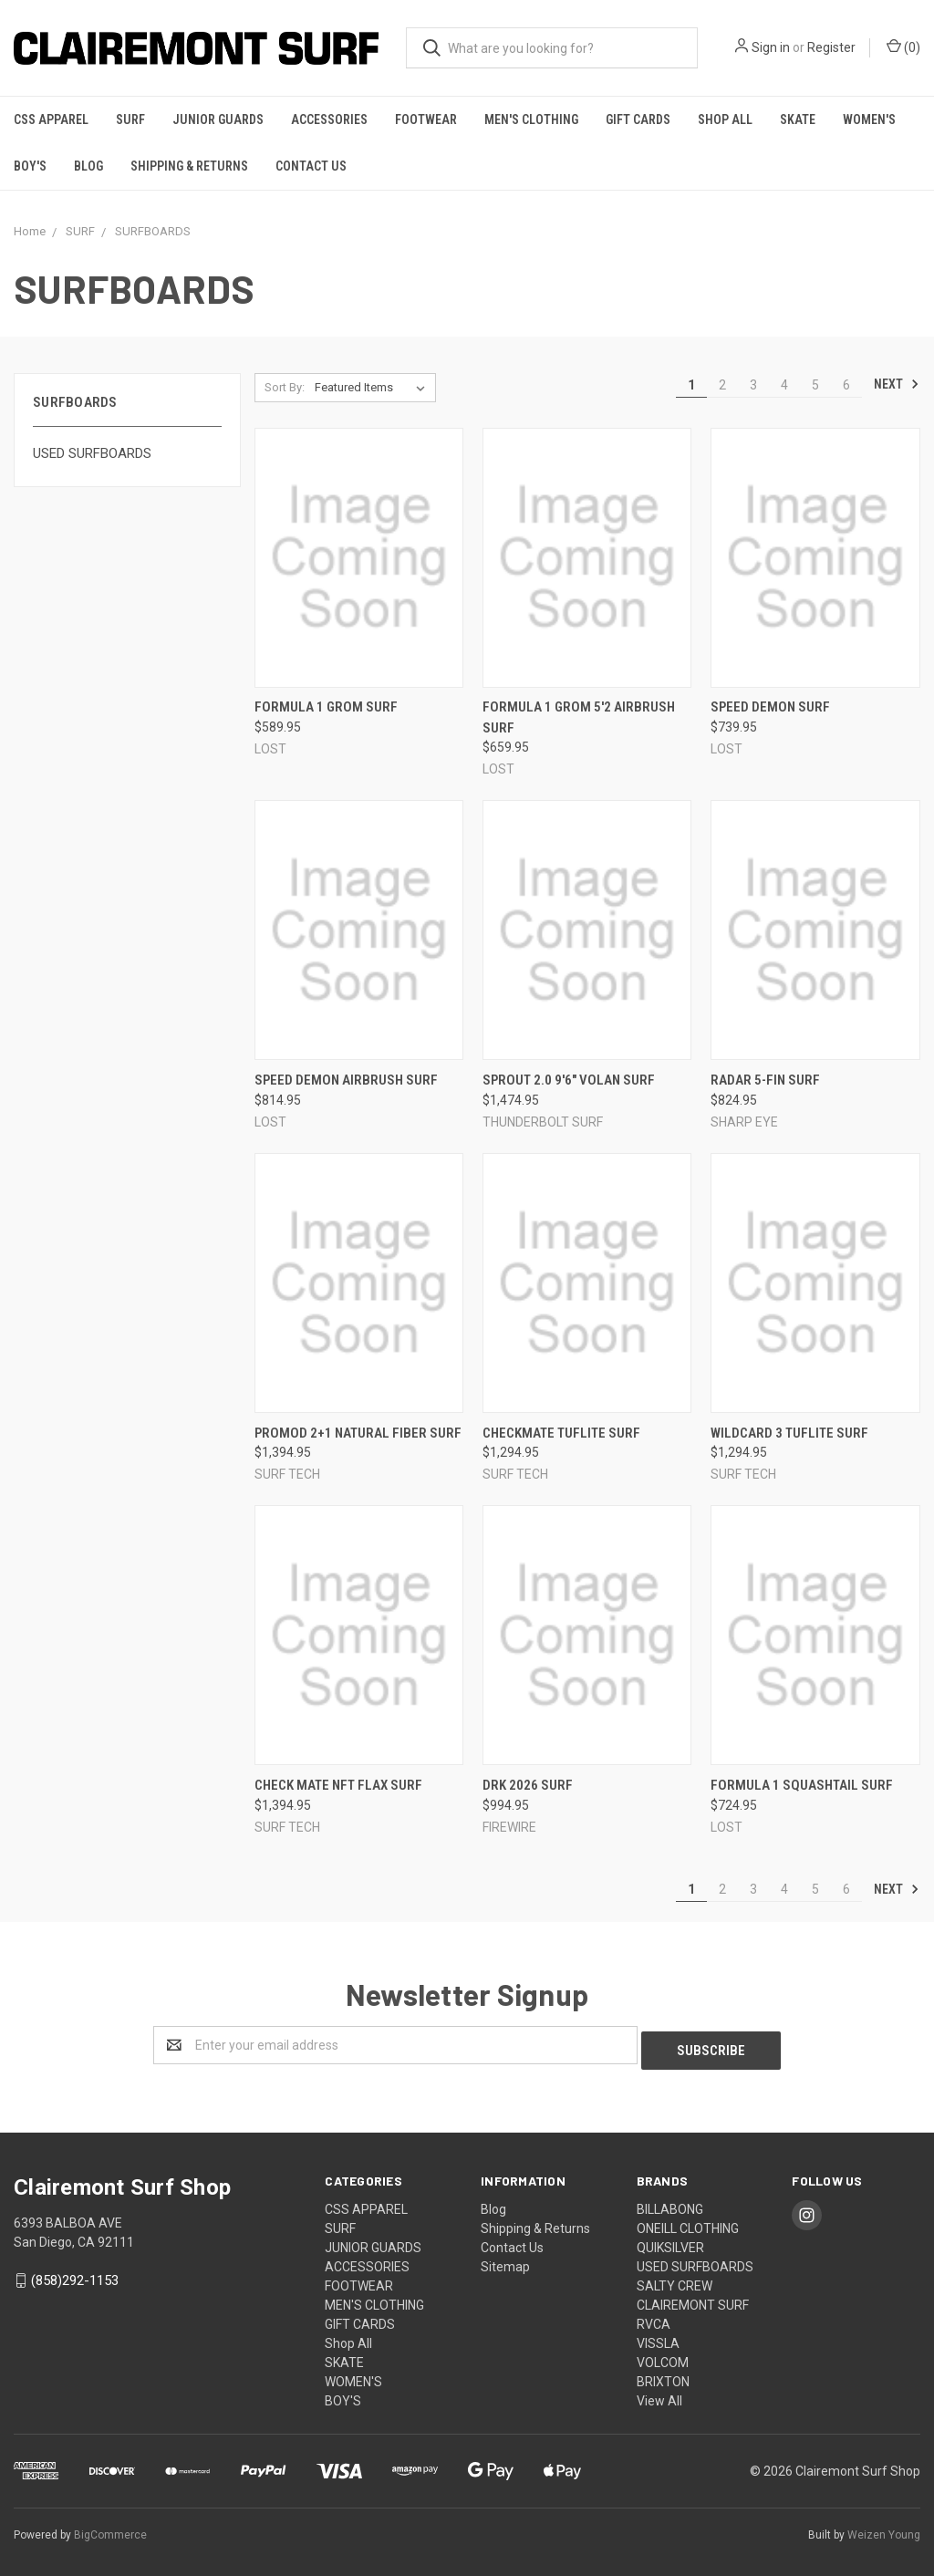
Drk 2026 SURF (528, 1785)
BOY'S (30, 166)
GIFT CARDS (638, 119)
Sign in (771, 47)
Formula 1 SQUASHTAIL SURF (802, 1785)
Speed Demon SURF (770, 707)
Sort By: (285, 387)
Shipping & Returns (189, 166)
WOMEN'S (869, 119)
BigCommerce (110, 2529)
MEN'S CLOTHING (531, 119)
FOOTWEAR (426, 119)
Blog (88, 166)
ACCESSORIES (329, 119)
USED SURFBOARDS (92, 453)
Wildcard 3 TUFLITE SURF (789, 1433)
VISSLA (658, 2338)
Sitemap (505, 2261)
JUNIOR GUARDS (218, 119)
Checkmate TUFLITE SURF (561, 1433)
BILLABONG (670, 2204)
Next (896, 384)
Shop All (725, 119)
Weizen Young (883, 2529)
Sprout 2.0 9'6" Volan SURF (569, 1080)
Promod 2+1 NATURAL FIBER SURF (358, 1433)
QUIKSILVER (670, 2242)
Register (831, 47)
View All (659, 2395)
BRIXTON (663, 2376)
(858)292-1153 (75, 2275)
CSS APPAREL (51, 119)
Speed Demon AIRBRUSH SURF (346, 1080)
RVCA (653, 2318)
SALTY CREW (674, 2280)
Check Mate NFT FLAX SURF (338, 1785)
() (903, 46)
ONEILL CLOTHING (688, 2223)
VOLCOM (663, 2357)
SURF (130, 119)
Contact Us (311, 166)
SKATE (797, 119)
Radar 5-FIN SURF (765, 1080)
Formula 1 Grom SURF (326, 707)
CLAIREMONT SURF (693, 2299)
